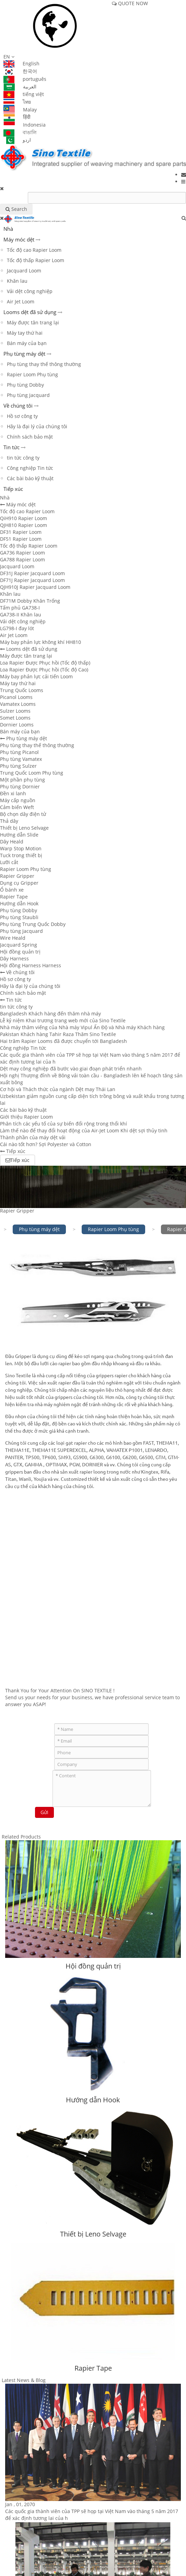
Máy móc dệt (18, 239)
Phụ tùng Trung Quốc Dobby (33, 924)
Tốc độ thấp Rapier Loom (35, 260)
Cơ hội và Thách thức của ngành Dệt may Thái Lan (57, 1089)
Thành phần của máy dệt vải (33, 1137)
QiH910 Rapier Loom (23, 518)
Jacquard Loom (24, 270)
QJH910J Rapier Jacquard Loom (35, 587)
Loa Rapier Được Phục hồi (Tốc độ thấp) (45, 662)
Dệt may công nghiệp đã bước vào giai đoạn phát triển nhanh (71, 1068)
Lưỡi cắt (9, 862)
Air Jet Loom (20, 301)
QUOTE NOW (130, 3)
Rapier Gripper (17, 876)
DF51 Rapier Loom (21, 539)
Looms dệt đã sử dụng (29, 312)
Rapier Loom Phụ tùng (32, 374)
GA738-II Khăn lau (20, 614)
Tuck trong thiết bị (21, 855)
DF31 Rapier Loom (21, 532)
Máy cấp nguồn (17, 800)
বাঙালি (19, 132)
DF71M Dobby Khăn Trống (30, 600)
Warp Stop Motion (21, 848)
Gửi (44, 1812)
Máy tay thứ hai (25, 333)
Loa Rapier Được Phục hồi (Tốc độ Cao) (44, 669)
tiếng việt (23, 94)
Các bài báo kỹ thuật (30, 478)
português (24, 79)
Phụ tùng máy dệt (24, 353)
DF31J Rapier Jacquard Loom (32, 573)
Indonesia (24, 124)
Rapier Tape (14, 896)
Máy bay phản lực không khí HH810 (40, 642)
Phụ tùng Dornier (20, 786)
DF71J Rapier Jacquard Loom (32, 580)
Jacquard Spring (18, 944)
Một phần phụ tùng (22, 779)
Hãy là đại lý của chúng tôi (37, 426)
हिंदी (17, 117)
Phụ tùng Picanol (19, 752)
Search (16, 209)
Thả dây (9, 821)
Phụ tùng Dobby (25, 384)
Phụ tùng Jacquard (28, 395)
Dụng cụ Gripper (19, 883)
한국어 (20, 71)
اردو (17, 140)
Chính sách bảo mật (30, 436)
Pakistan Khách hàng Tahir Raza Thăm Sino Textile (58, 1034)
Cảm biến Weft (17, 807)
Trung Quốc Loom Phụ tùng (31, 772)
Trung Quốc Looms (21, 690)
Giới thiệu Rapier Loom (26, 1116)
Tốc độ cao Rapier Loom (34, 250)
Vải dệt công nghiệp (30, 291)
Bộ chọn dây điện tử (23, 814)
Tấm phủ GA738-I (20, 607)
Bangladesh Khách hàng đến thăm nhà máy (50, 1013)
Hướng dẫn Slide (19, 834)
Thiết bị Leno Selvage (24, 827)
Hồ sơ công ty (22, 416)
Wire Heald (12, 938)
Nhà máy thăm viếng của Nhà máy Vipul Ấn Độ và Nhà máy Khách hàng (82, 1027)
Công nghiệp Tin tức (30, 468)
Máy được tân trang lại (33, 322)
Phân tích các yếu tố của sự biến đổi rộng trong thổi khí (63, 1123)
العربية (19, 86)
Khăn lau (17, 281)
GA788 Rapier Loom (22, 559)
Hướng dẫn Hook (19, 903)
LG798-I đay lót (17, 628)
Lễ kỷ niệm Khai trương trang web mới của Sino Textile (63, 1020)
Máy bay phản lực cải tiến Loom (36, 676)
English (21, 63)
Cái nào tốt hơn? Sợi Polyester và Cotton (45, 1144)
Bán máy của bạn (27, 343)
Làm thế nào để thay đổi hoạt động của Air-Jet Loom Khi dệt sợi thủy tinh (83, 1130)
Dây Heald (11, 841)
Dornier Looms (17, 724)
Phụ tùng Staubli (19, 917)
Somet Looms (15, 717)
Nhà (8, 228)
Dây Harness (14, 958)
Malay (20, 109)
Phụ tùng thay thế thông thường (44, 364)
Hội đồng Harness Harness (30, 965)
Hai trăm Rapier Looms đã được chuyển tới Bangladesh (63, 1041)
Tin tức (11, 447)
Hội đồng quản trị (20, 951)
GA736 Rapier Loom (22, 552)
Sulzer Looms (15, 711)
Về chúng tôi (18, 405)
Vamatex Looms (18, 704)
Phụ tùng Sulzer (18, 766)
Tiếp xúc (13, 488)
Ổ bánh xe (12, 889)
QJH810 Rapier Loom (23, 525)
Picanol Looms (16, 697)
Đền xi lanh (13, 793)
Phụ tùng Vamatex (21, 759)
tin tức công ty (23, 457)
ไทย (17, 101)
